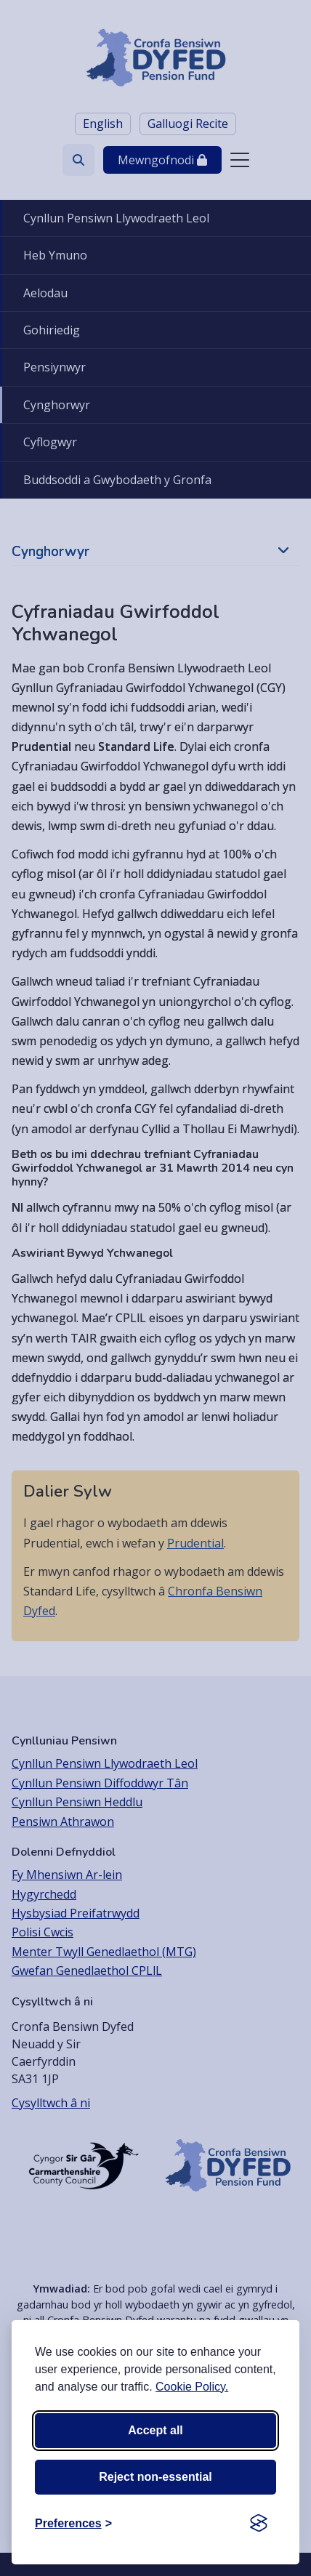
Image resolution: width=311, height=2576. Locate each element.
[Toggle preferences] (73, 2523)
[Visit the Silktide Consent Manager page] (258, 2523)
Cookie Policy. (192, 2386)
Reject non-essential (155, 2477)
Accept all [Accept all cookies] (155, 2430)
